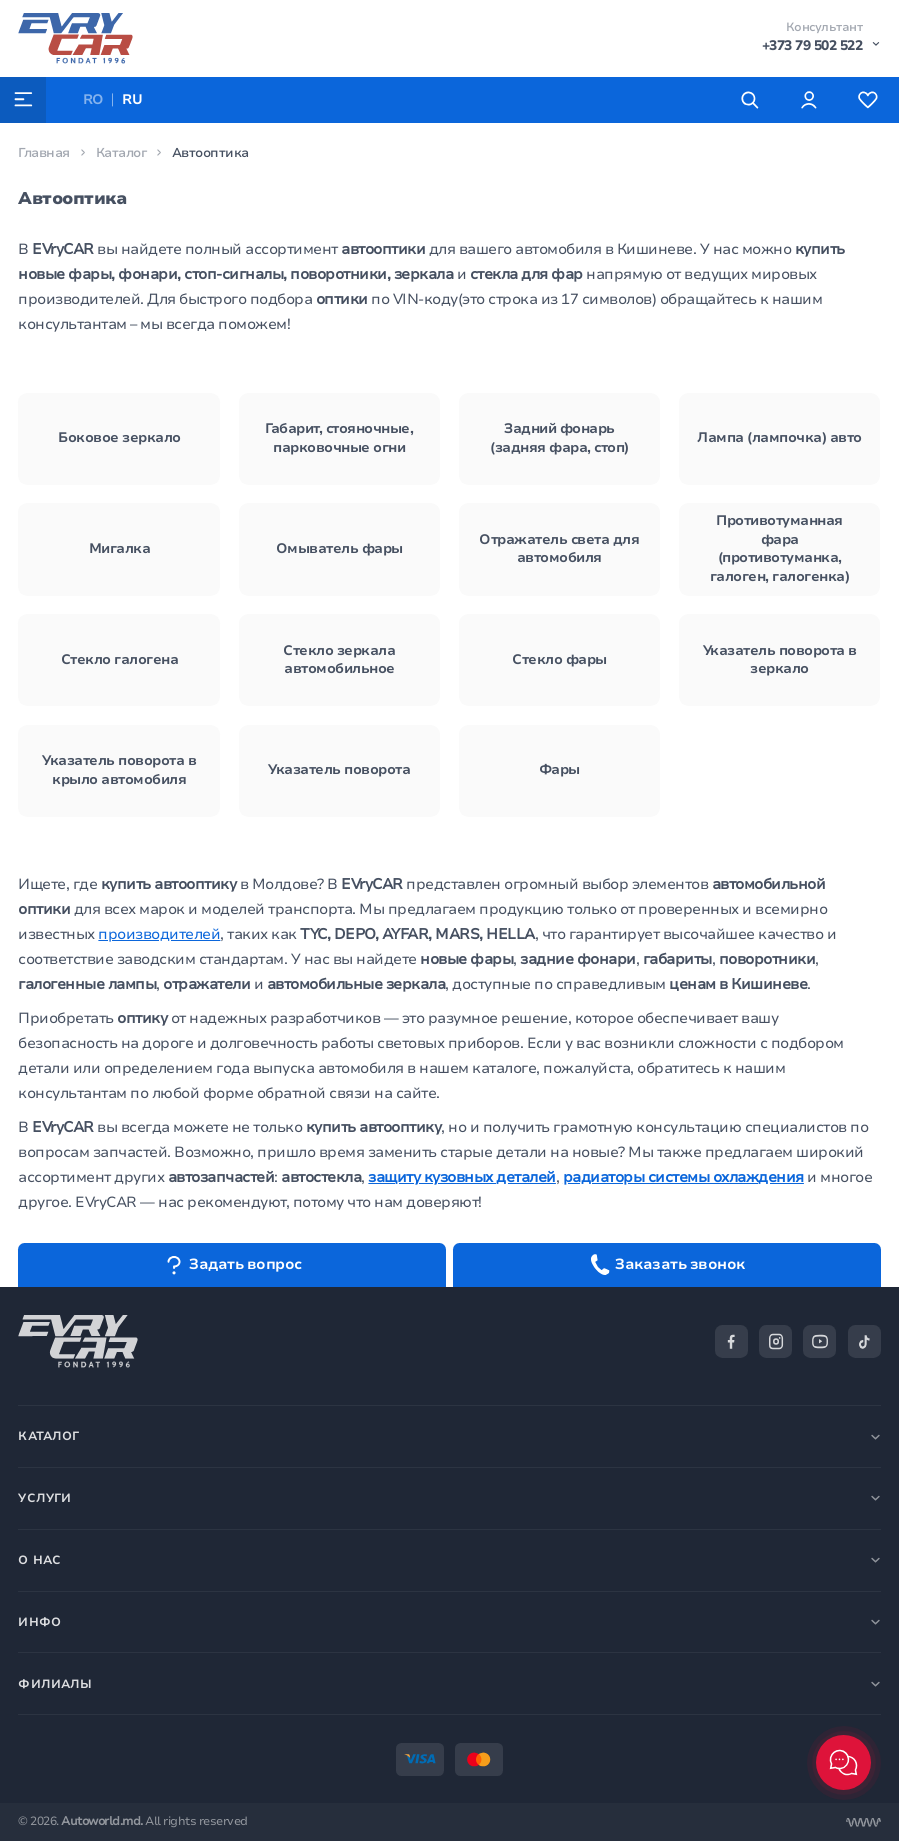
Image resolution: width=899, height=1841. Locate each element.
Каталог (121, 153)
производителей (159, 934)
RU (132, 99)
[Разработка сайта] (863, 1822)
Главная (44, 153)
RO (93, 99)
